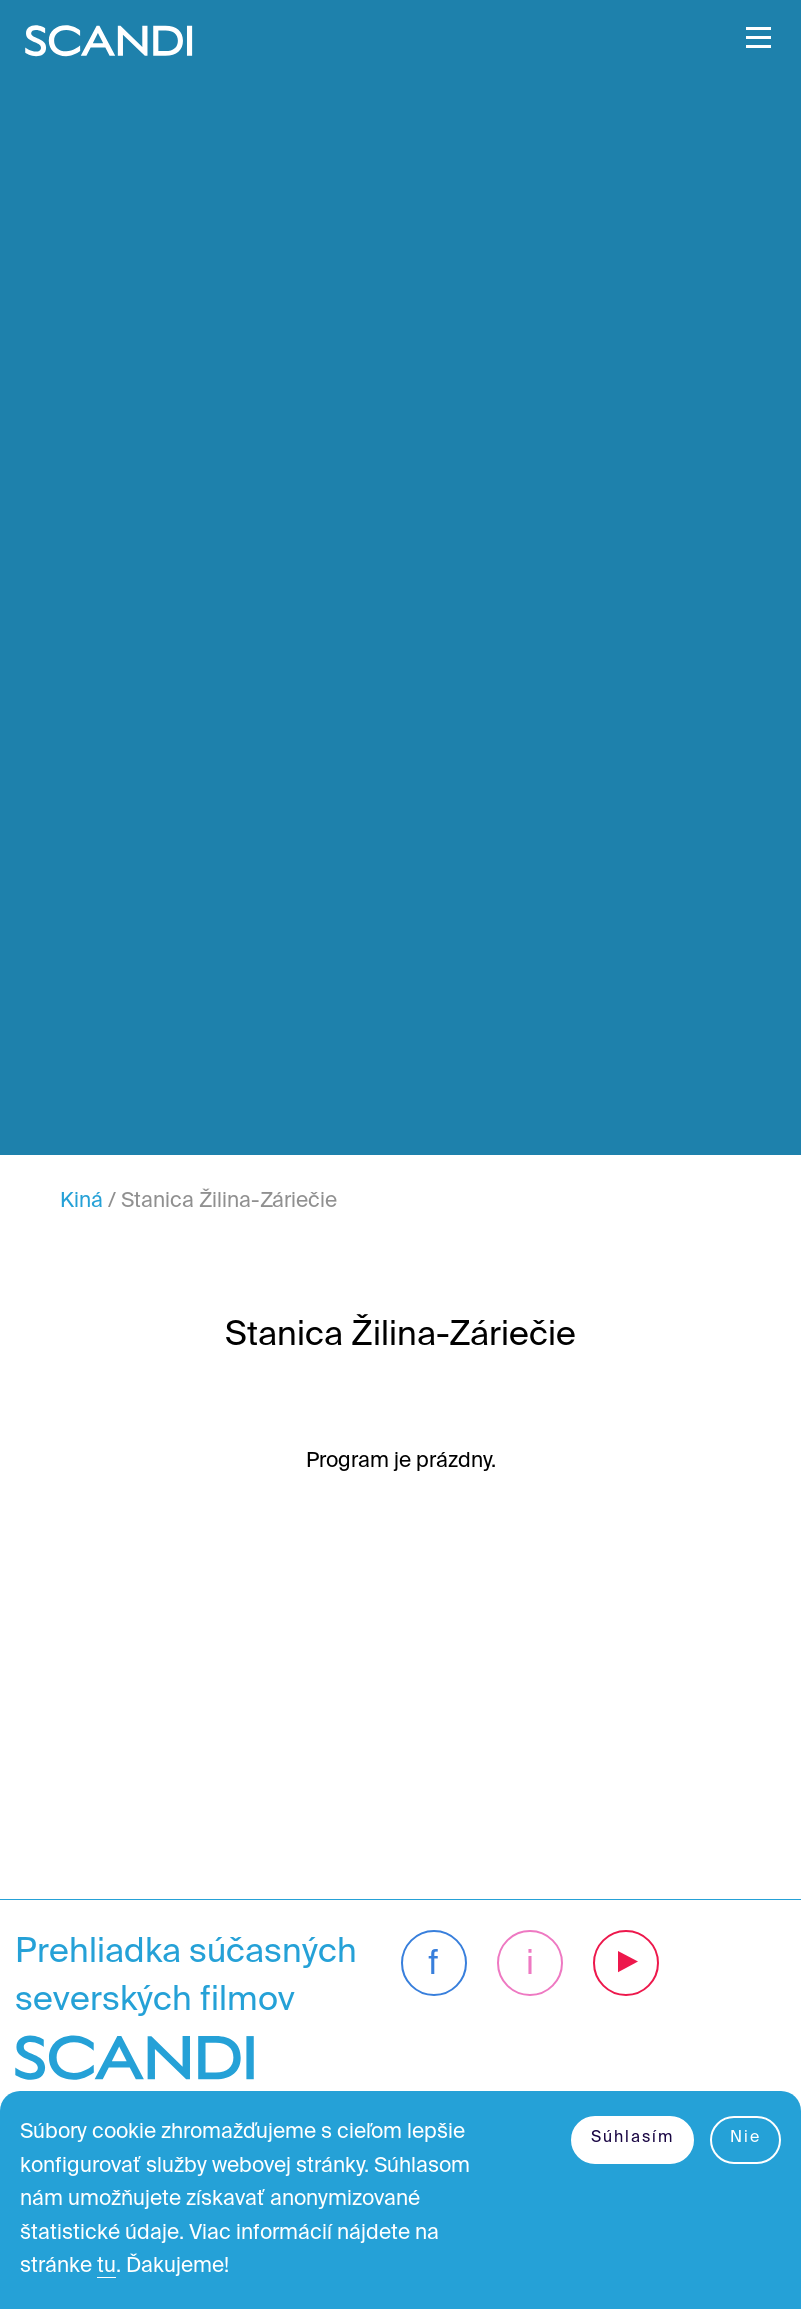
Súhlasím (632, 2138)
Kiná (81, 1201)
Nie (745, 2138)
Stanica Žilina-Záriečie (229, 1201)
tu (106, 2266)
